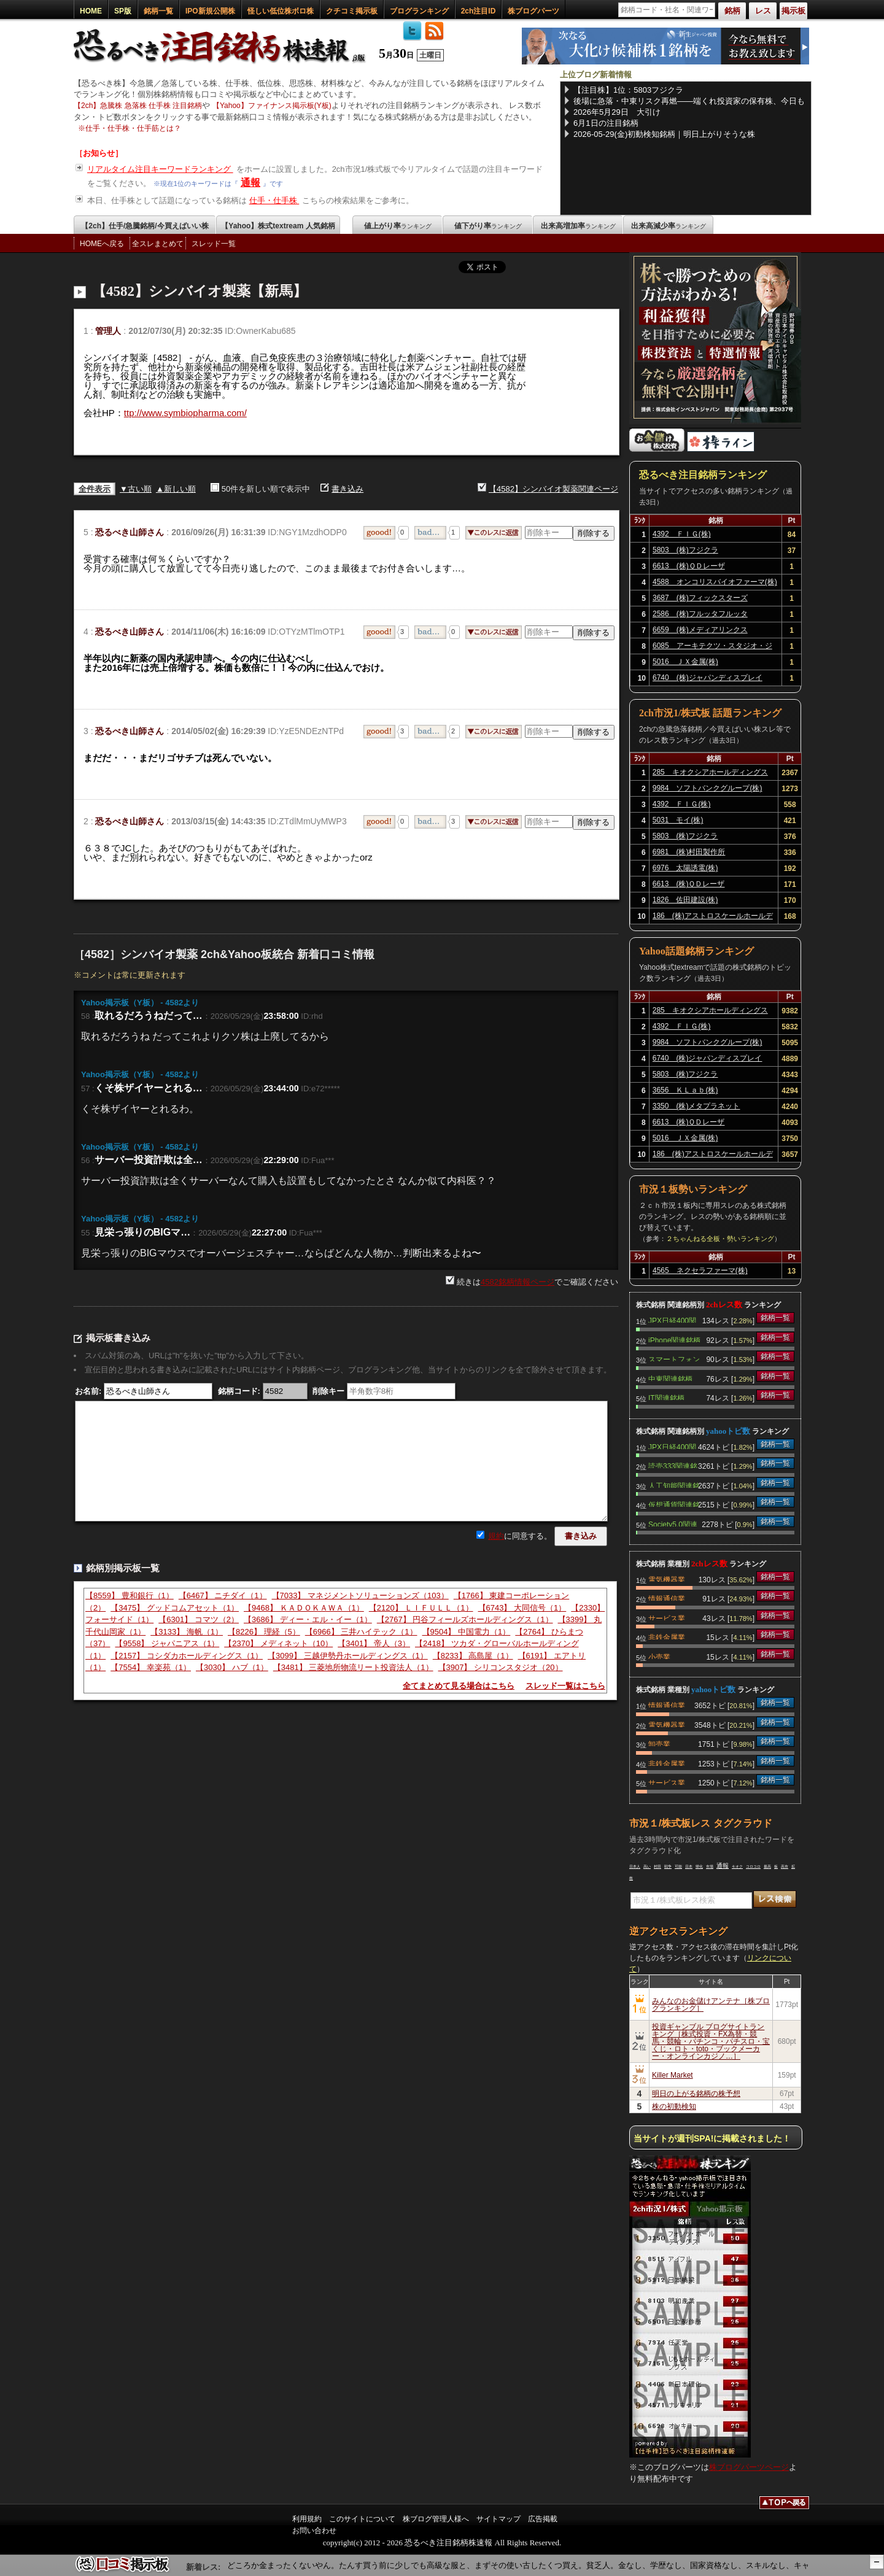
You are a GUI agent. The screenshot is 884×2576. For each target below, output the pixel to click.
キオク (737, 1866)
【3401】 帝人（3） (374, 1643)
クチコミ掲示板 (352, 11)
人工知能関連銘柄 (674, 1485)
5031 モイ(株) (678, 820)
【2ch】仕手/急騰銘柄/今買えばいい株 (144, 226)
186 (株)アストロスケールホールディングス (713, 917)
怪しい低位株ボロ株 (280, 11)
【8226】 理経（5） (264, 1631)
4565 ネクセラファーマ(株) (700, 1270)
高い (647, 1866)
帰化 (699, 1866)
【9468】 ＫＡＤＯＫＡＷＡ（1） (304, 1607)
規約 (496, 1536)
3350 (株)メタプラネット (696, 1106)
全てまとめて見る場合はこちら (458, 1685)
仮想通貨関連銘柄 (674, 1504)
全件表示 (94, 488)
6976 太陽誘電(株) (685, 868)
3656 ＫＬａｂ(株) (685, 1090)
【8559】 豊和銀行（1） (129, 1595)
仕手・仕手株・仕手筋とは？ (133, 128)
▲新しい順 (176, 488)
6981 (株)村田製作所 (689, 852)
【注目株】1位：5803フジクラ (628, 90)
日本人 (634, 1866)
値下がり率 (488, 226)
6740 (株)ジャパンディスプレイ (707, 677)
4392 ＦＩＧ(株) (682, 534)
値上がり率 (398, 226)
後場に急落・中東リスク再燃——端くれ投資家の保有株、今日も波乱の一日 (689, 101)
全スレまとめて (158, 243)
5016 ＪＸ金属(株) (685, 661)
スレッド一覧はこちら (565, 1685)
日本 (688, 1866)
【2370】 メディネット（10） (278, 1643)
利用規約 (307, 2519)
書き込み (347, 488)
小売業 (659, 1656)
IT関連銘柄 (666, 1397)
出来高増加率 (578, 226)
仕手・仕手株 (274, 200)
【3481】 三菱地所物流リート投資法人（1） (353, 1667)
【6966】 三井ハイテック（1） (361, 1631)
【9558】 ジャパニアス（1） (167, 1643)
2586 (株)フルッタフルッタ (700, 613)
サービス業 (666, 1617)
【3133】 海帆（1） (186, 1631)
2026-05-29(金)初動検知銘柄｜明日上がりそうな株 (664, 134)
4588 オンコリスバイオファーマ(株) (715, 582)
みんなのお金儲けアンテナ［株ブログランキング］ (711, 2005)
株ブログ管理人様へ (436, 2519)
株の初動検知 (674, 2106)
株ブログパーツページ (749, 2467)
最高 (767, 1866)
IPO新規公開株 (210, 11)
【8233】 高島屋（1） (473, 1655)
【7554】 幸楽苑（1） (150, 1667)
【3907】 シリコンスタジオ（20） (500, 1667)
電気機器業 (666, 1579)
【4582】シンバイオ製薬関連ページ (553, 488)
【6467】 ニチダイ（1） (223, 1595)
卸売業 (659, 1743)
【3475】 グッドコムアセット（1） (174, 1607)
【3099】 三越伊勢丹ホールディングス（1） (348, 1655)
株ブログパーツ (533, 11)
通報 (250, 182)
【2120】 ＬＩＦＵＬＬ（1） (421, 1607)
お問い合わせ (314, 2530)
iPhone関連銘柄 (674, 1339)
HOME (91, 11)
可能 (678, 1866)
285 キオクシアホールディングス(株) (710, 774)
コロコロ (753, 1866)
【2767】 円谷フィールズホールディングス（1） (465, 1619)
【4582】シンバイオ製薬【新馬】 (199, 291)
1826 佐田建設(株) (685, 899)
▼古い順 (136, 488)
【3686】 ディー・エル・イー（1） (308, 1619)
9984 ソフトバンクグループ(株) (707, 788)
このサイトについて (362, 2519)
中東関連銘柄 (670, 1378)
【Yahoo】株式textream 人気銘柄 (278, 226)
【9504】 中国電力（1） (466, 1631)
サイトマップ (498, 2519)
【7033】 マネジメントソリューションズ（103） (360, 1595)
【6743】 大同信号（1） (522, 1607)
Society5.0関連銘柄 (672, 1523)
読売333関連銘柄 (672, 1465)
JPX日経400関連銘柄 (672, 1320)
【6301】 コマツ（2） (198, 1619)
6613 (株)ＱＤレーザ (689, 566)
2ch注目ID (478, 11)
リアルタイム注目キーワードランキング (160, 169)
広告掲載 (542, 2519)
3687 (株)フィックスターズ (700, 598)
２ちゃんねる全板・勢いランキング (720, 1238)
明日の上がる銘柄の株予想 (696, 2093)
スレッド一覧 (214, 243)
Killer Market (672, 2075)
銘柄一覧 (158, 11)
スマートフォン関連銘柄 (674, 1358)
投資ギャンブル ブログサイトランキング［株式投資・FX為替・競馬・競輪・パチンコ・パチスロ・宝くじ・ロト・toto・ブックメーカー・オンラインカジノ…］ (711, 2041)
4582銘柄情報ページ (517, 1281)
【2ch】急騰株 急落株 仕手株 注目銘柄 (138, 105)
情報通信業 (666, 1598)
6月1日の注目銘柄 (605, 123)
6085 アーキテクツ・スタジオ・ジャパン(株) (712, 647)
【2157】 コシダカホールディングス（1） (186, 1655)
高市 (784, 1866)
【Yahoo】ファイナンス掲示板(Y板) (272, 105)
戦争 (668, 1866)
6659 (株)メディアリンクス (700, 629)
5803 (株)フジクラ (685, 550)
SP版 (122, 11)
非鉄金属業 (666, 1636)
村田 (657, 1866)
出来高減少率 (668, 226)
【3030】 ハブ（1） (232, 1667)
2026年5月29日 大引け (617, 112)
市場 (709, 1866)
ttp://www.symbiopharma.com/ (185, 413)
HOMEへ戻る (102, 243)
